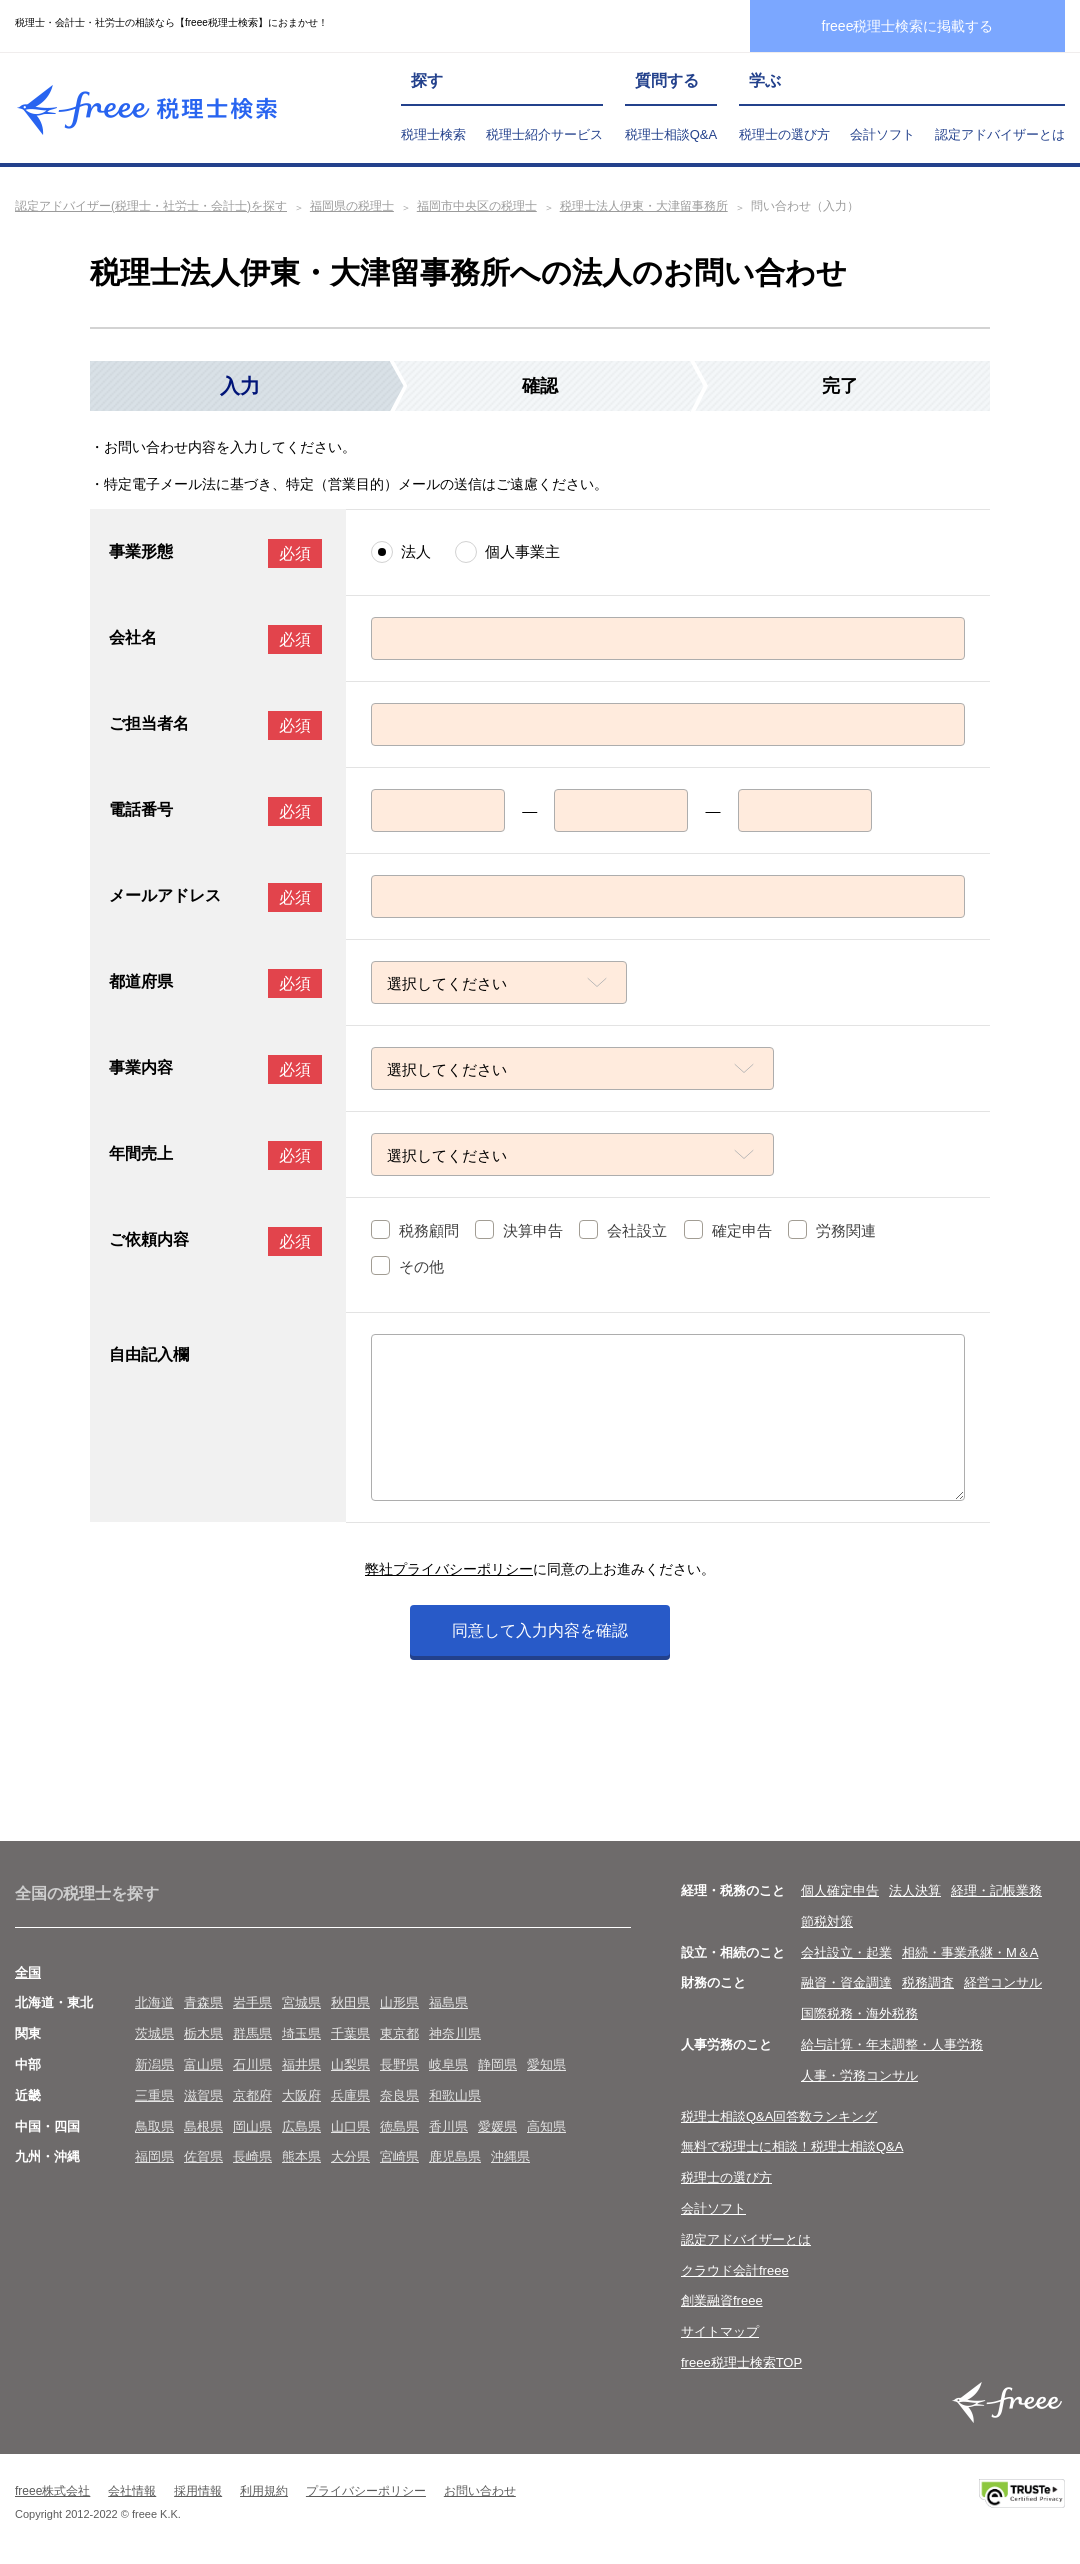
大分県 (350, 2156)
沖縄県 (510, 2156)
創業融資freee (722, 2300)
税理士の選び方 (784, 134)
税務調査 (928, 1982)
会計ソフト (882, 134)
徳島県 (399, 2126)
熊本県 (301, 2156)
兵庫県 (350, 2095)
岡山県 (252, 2126)
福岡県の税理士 (352, 206)
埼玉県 (301, 2033)
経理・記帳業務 (996, 1890)
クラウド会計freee (735, 2270)
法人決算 (915, 1890)
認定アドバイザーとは (1000, 134)
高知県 (546, 2126)
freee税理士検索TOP (741, 2362)
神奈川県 (455, 2033)
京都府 (252, 2095)
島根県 (203, 2126)
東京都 (399, 2033)
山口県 (350, 2126)
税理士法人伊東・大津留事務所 (644, 206)
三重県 (154, 2095)
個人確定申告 (840, 1890)
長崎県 (252, 2156)
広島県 (301, 2126)
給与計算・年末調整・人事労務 (892, 2044)
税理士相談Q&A (671, 134)
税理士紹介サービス (544, 134)
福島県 (448, 2002)
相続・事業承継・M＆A (970, 1952)
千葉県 (350, 2033)
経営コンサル (1003, 1982)
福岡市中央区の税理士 (477, 206)
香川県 (448, 2126)
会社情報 (132, 2491)
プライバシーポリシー (366, 2491)
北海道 (154, 2002)
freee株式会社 (52, 2491)
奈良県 (399, 2095)
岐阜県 (448, 2064)
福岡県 (154, 2156)
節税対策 (827, 1921)
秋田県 (350, 2002)
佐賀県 (203, 2156)
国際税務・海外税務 (859, 2013)
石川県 (252, 2064)
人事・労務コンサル (859, 2075)
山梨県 (350, 2064)
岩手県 (252, 2002)
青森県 (203, 2002)
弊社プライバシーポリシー (449, 1569)
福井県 (301, 2064)
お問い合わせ (480, 2491)
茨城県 (154, 2033)
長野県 (399, 2064)
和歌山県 (455, 2095)
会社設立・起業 (846, 1952)
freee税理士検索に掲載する (908, 26)
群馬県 (252, 2033)
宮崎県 (399, 2156)
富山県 (203, 2064)
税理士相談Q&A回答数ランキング (779, 2116)
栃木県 (203, 2033)
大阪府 (301, 2095)
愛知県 (546, 2064)
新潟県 (154, 2064)
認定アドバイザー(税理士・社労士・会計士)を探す (151, 206)
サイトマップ (720, 2331)
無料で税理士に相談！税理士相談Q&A (792, 2146)
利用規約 (264, 2491)
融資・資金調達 (846, 1982)
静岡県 (497, 2064)
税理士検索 (433, 134)
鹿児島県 (455, 2156)
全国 (28, 1972)
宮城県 (301, 2002)
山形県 (399, 2002)
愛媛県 (497, 2126)
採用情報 (198, 2491)
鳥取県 (154, 2126)
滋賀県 (203, 2095)
